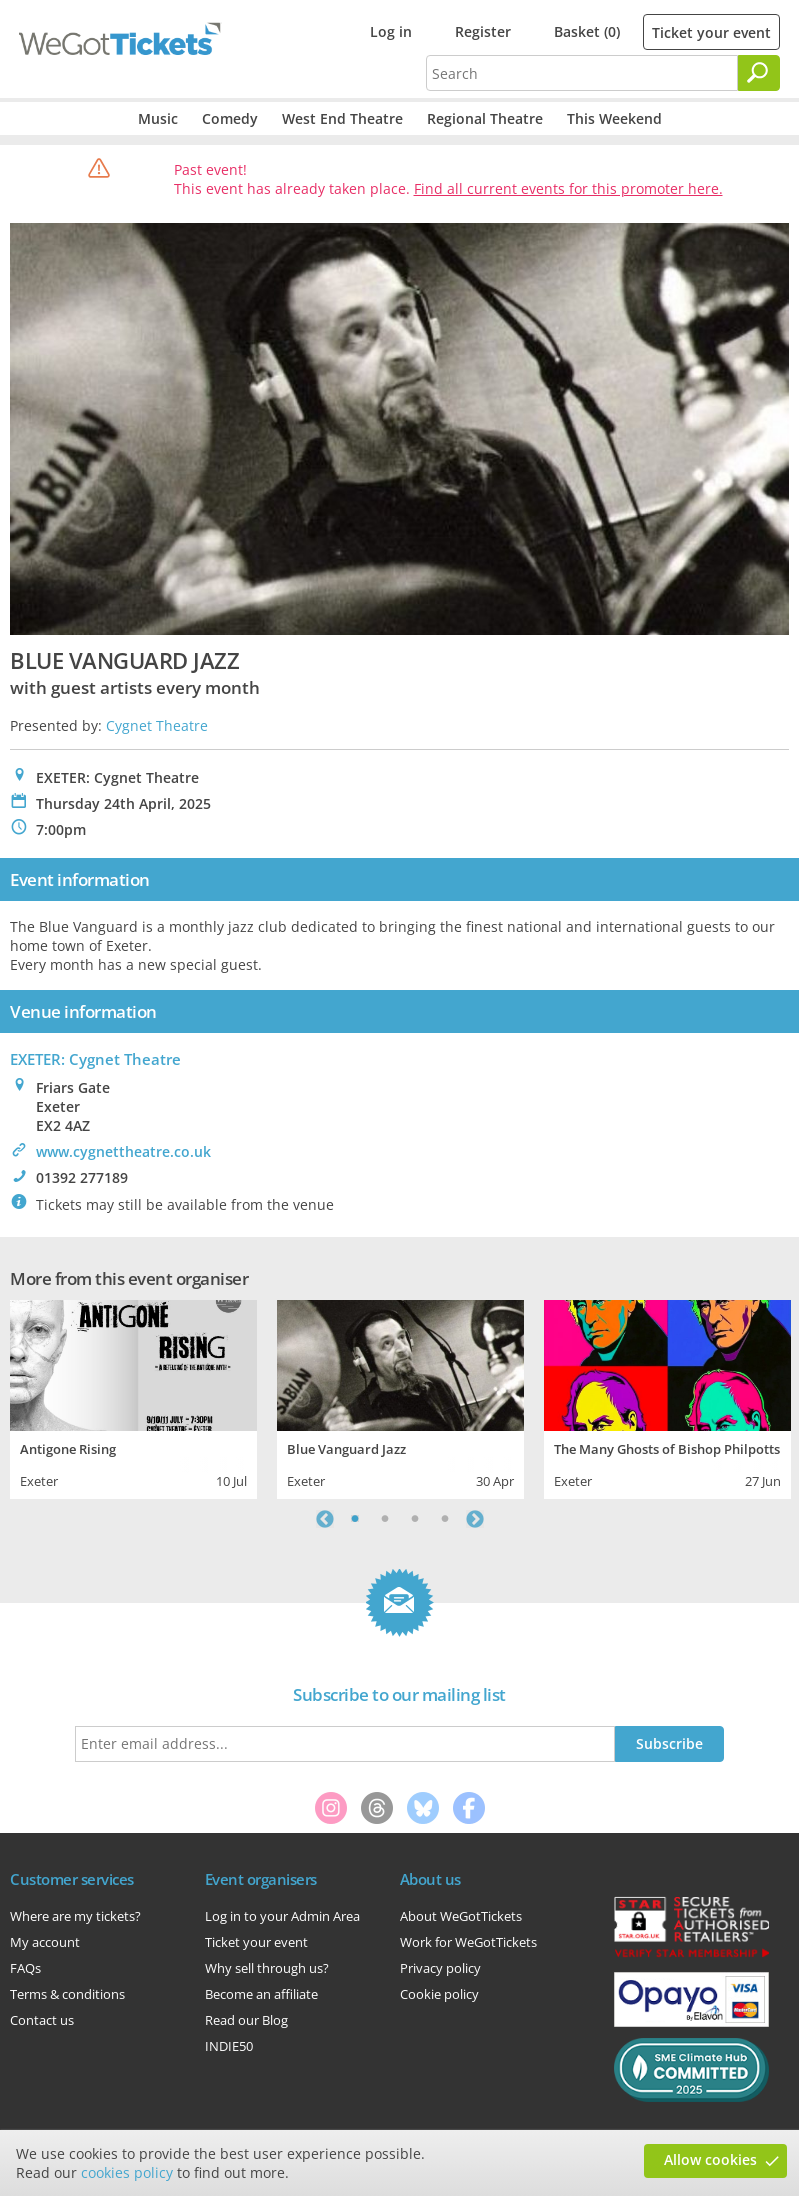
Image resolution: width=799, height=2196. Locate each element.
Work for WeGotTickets (468, 1942)
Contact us (42, 2020)
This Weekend (614, 118)
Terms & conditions (67, 1994)
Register (483, 31)
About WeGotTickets (461, 1916)
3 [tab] (415, 1519)
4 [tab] (445, 1519)
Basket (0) (587, 31)
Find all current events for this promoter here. (568, 188)
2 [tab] (385, 1519)
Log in (391, 31)
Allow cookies (710, 2159)
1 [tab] (355, 1519)
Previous (325, 1519)
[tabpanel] (133, 1397)
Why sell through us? (267, 1968)
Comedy (230, 118)
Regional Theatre (485, 118)
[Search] (759, 73)
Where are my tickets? (75, 1916)
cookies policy (127, 2172)
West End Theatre (342, 118)
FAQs (25, 1968)
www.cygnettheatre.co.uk (123, 1151)
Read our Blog (246, 2020)
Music (158, 118)
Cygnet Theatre (157, 725)
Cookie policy (439, 1994)
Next (475, 1519)
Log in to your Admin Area (282, 1916)
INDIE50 (229, 2046)
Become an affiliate (261, 1994)
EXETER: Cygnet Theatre (95, 1059)
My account (45, 1942)
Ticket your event (711, 32)
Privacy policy (440, 1968)
